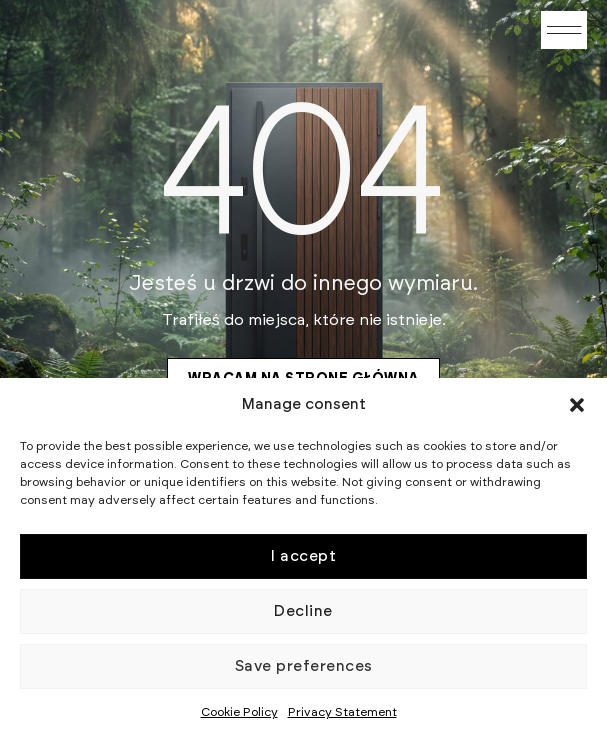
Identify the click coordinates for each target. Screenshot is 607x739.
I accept (303, 556)
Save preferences (304, 666)
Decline (303, 611)
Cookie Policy (239, 712)
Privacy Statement (342, 712)
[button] (577, 405)
